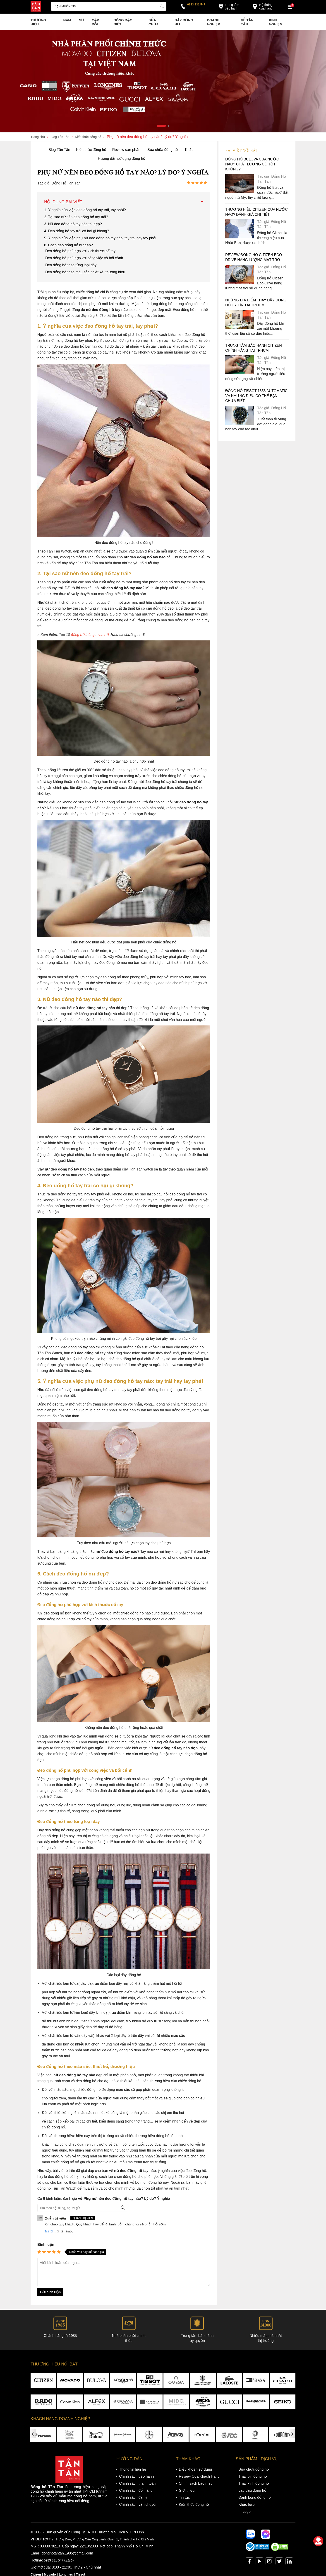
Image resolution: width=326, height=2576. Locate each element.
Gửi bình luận (50, 2293)
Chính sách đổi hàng (136, 2491)
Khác (189, 150)
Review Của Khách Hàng (199, 2477)
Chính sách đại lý (133, 2498)
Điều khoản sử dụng (195, 2470)
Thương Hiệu (38, 22)
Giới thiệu (186, 2491)
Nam (67, 20)
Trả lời (49, 2232)
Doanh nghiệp (213, 22)
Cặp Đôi (95, 22)
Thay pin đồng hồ (252, 2477)
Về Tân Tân (247, 22)
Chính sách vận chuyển (138, 2505)
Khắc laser (247, 2505)
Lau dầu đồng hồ (252, 2491)
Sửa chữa (154, 22)
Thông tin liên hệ (132, 2470)
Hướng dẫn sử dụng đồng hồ (121, 159)
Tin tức (184, 2498)
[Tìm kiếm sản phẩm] (108, 6)
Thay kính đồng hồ (253, 2484)
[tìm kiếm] (161, 6)
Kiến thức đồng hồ (91, 150)
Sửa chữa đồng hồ (162, 150)
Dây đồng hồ (184, 22)
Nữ (81, 20)
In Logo (244, 2512)
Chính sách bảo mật (195, 2484)
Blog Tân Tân (59, 150)
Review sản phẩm (126, 150)
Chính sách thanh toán (137, 2484)
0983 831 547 (196, 4)
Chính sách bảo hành (136, 2477)
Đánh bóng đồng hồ (254, 2498)
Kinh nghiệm (276, 22)
